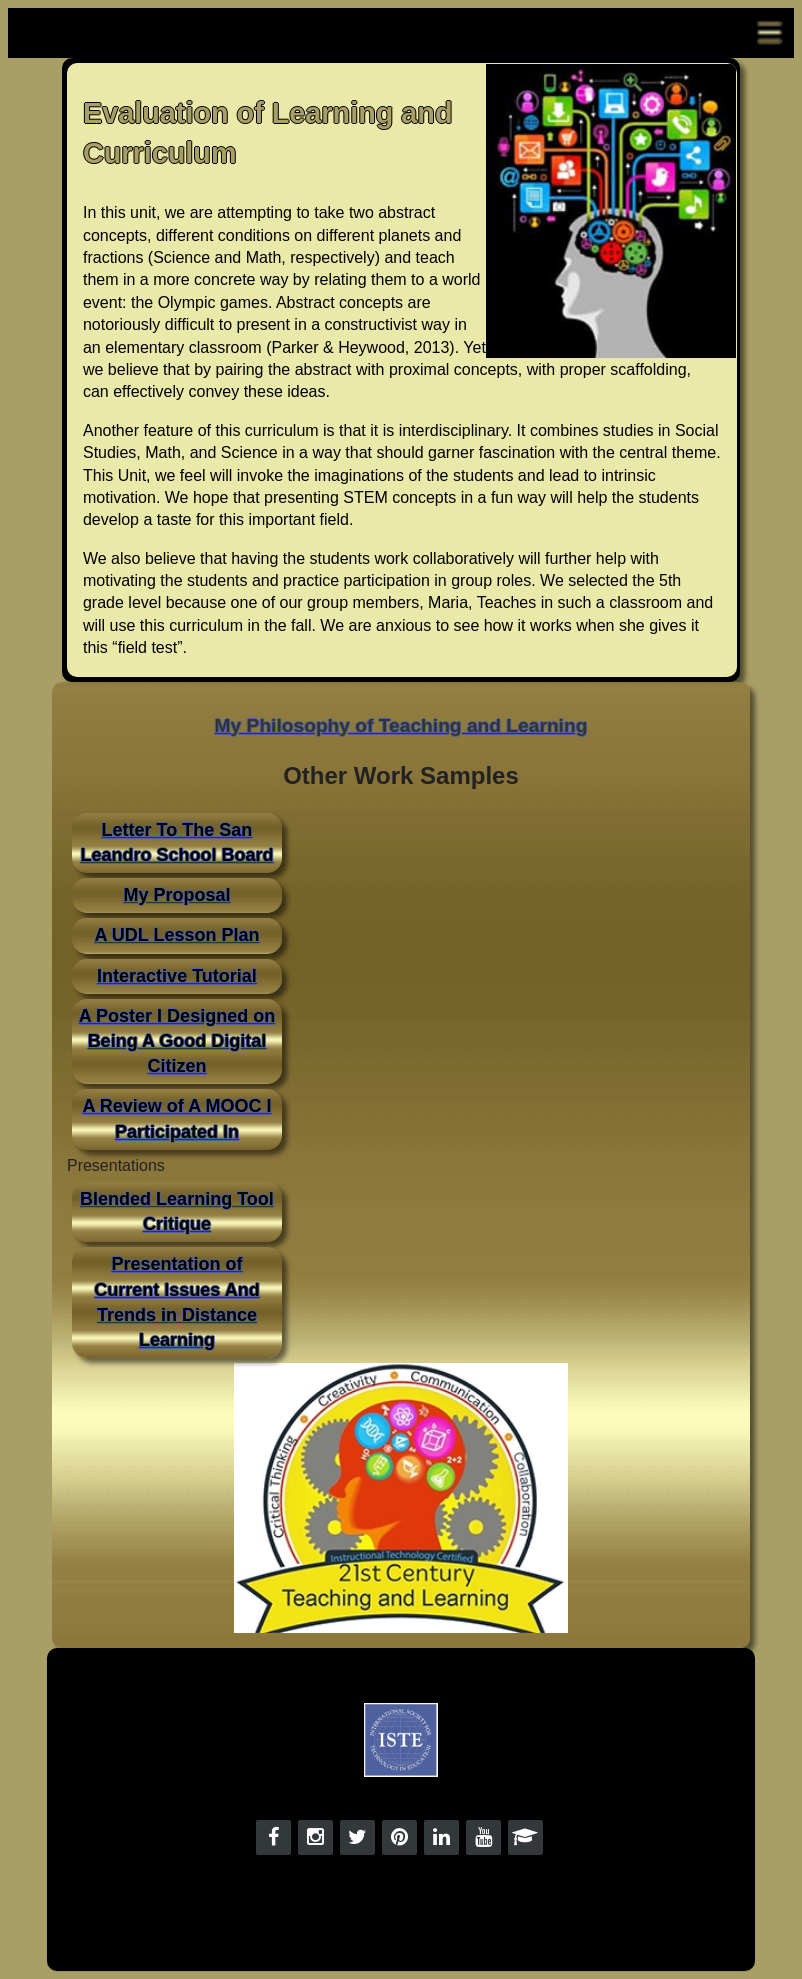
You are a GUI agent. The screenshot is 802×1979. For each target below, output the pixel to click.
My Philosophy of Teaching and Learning (401, 725)
